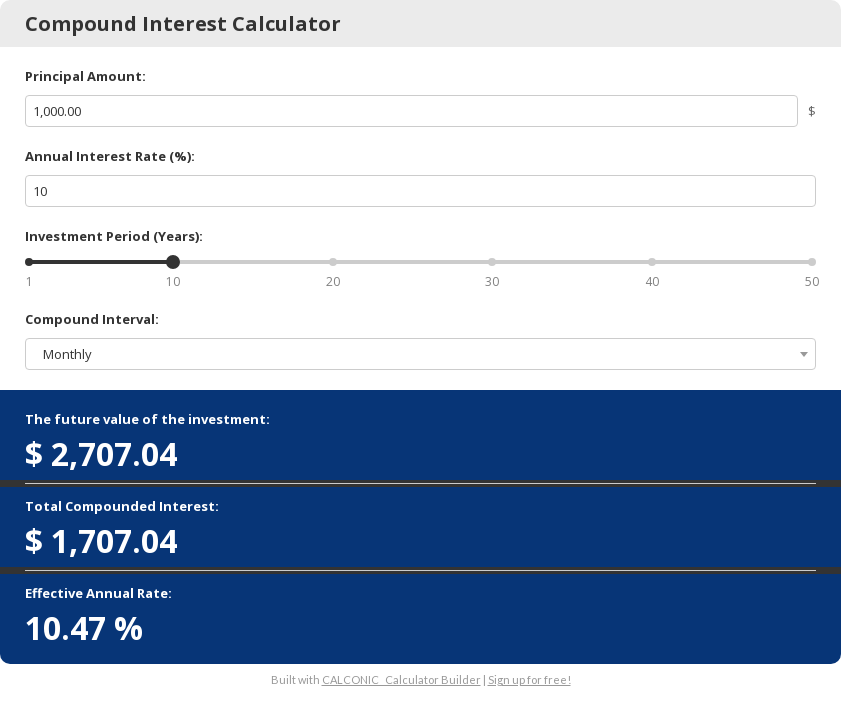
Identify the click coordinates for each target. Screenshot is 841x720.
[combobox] (420, 354)
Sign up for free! (529, 679)
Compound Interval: (92, 319)
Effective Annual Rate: (98, 593)
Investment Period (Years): (114, 236)
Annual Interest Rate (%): (110, 156)
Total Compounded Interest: (122, 506)
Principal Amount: (85, 76)
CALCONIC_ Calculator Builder (401, 679)
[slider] (173, 262)
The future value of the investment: (147, 419)
